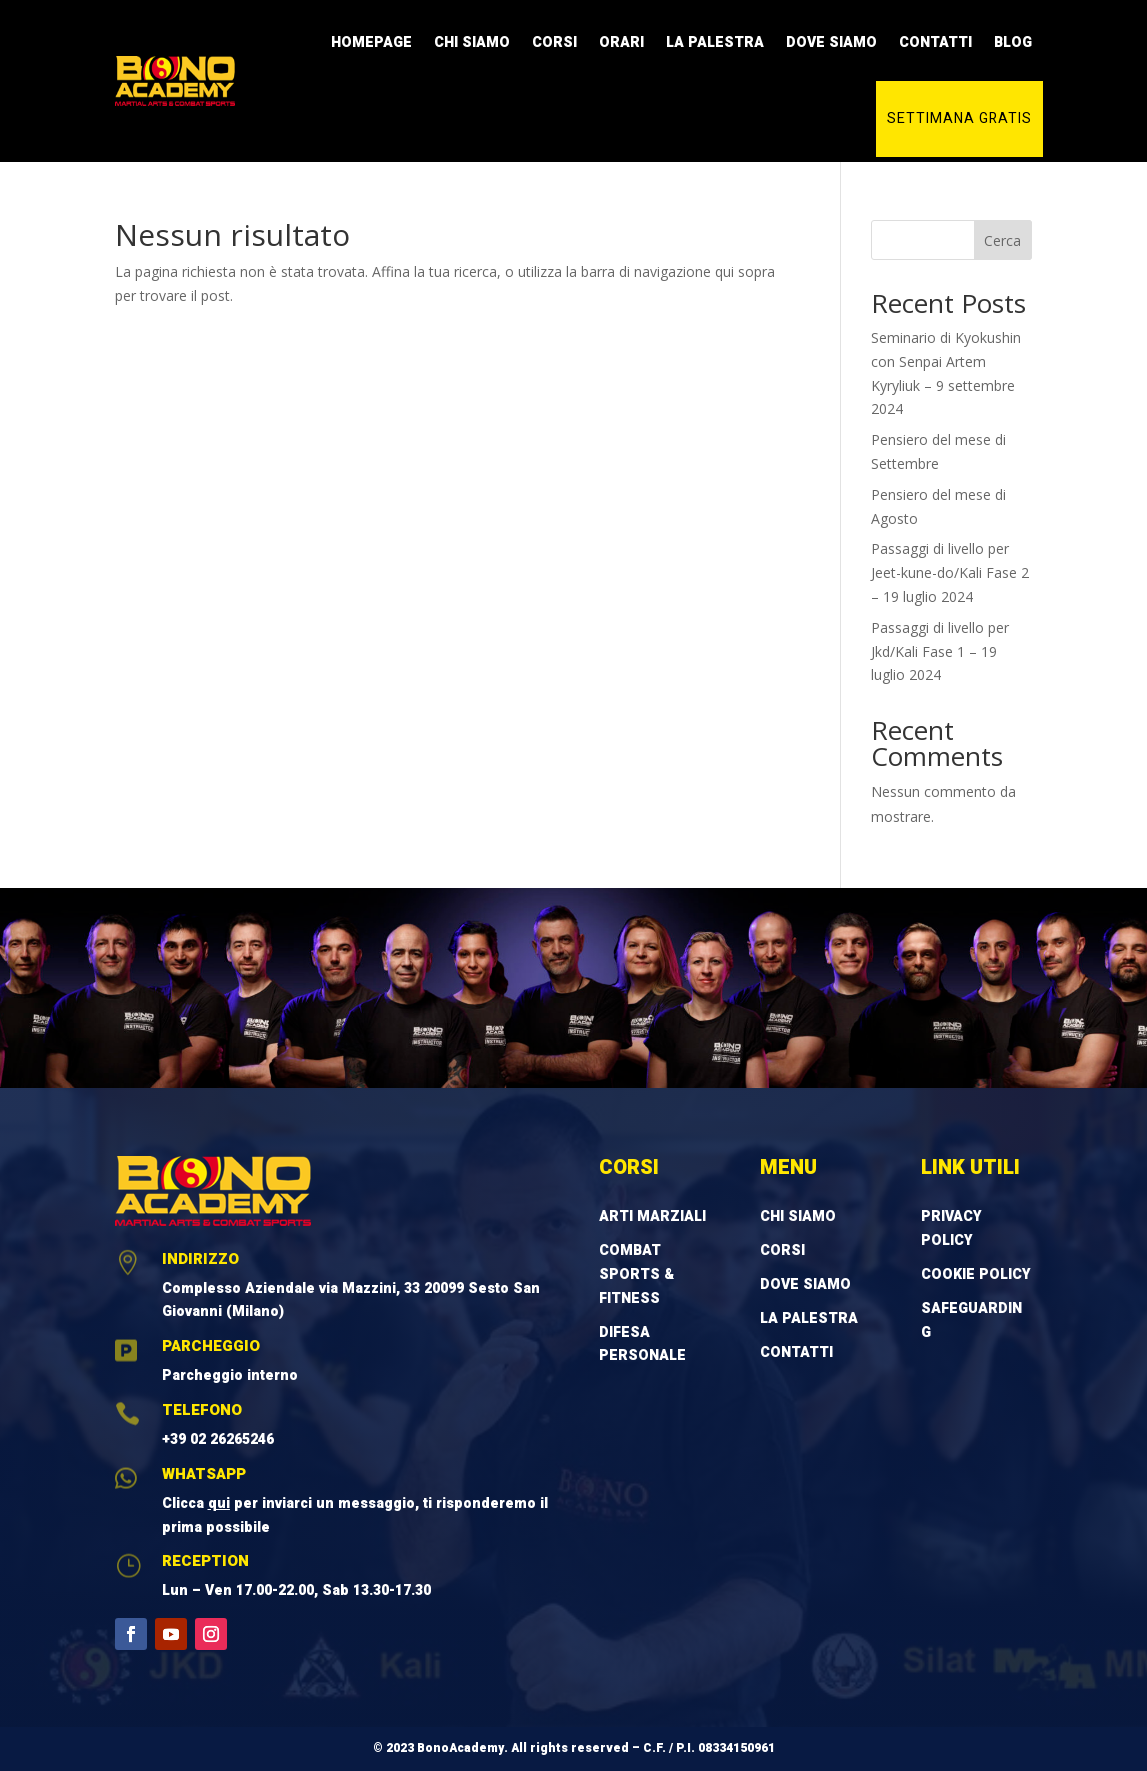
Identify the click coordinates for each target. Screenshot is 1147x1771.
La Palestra (715, 42)
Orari (621, 42)
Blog (1013, 42)
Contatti (935, 42)
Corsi (554, 42)
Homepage (371, 42)
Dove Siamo (831, 42)
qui (219, 1503)
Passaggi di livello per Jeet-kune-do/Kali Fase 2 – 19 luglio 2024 (950, 572)
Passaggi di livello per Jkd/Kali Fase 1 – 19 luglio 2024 (940, 651)
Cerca (1002, 240)
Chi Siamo (472, 42)
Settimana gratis (959, 118)
